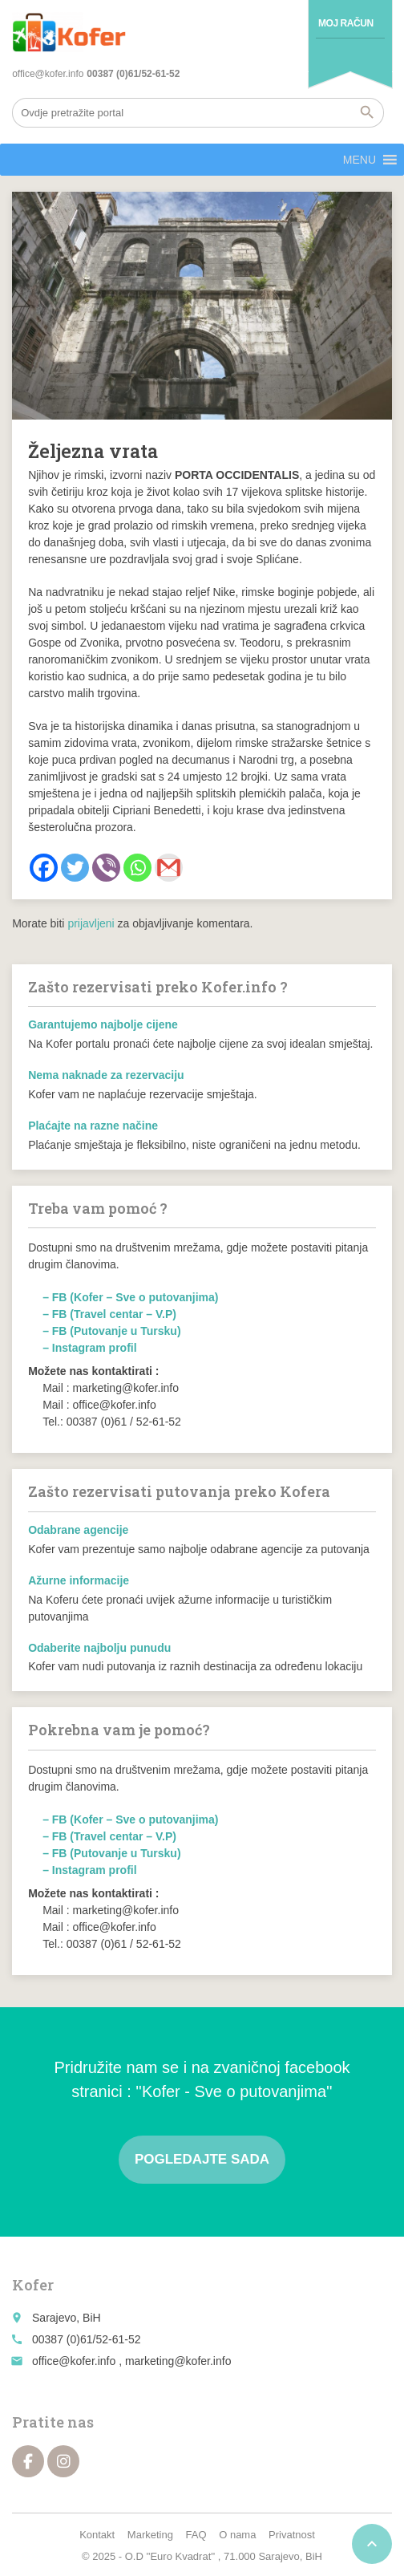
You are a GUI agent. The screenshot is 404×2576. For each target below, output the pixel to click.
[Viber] (106, 868)
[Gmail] (169, 868)
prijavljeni (90, 923)
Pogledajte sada (202, 2159)
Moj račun (346, 23)
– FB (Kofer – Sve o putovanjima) (130, 1297)
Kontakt (97, 2535)
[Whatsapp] (137, 868)
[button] (359, 160)
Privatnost (292, 2535)
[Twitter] (75, 868)
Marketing (150, 2535)
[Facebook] (44, 868)
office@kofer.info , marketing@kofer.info (131, 2361)
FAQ (196, 2535)
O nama (237, 2535)
